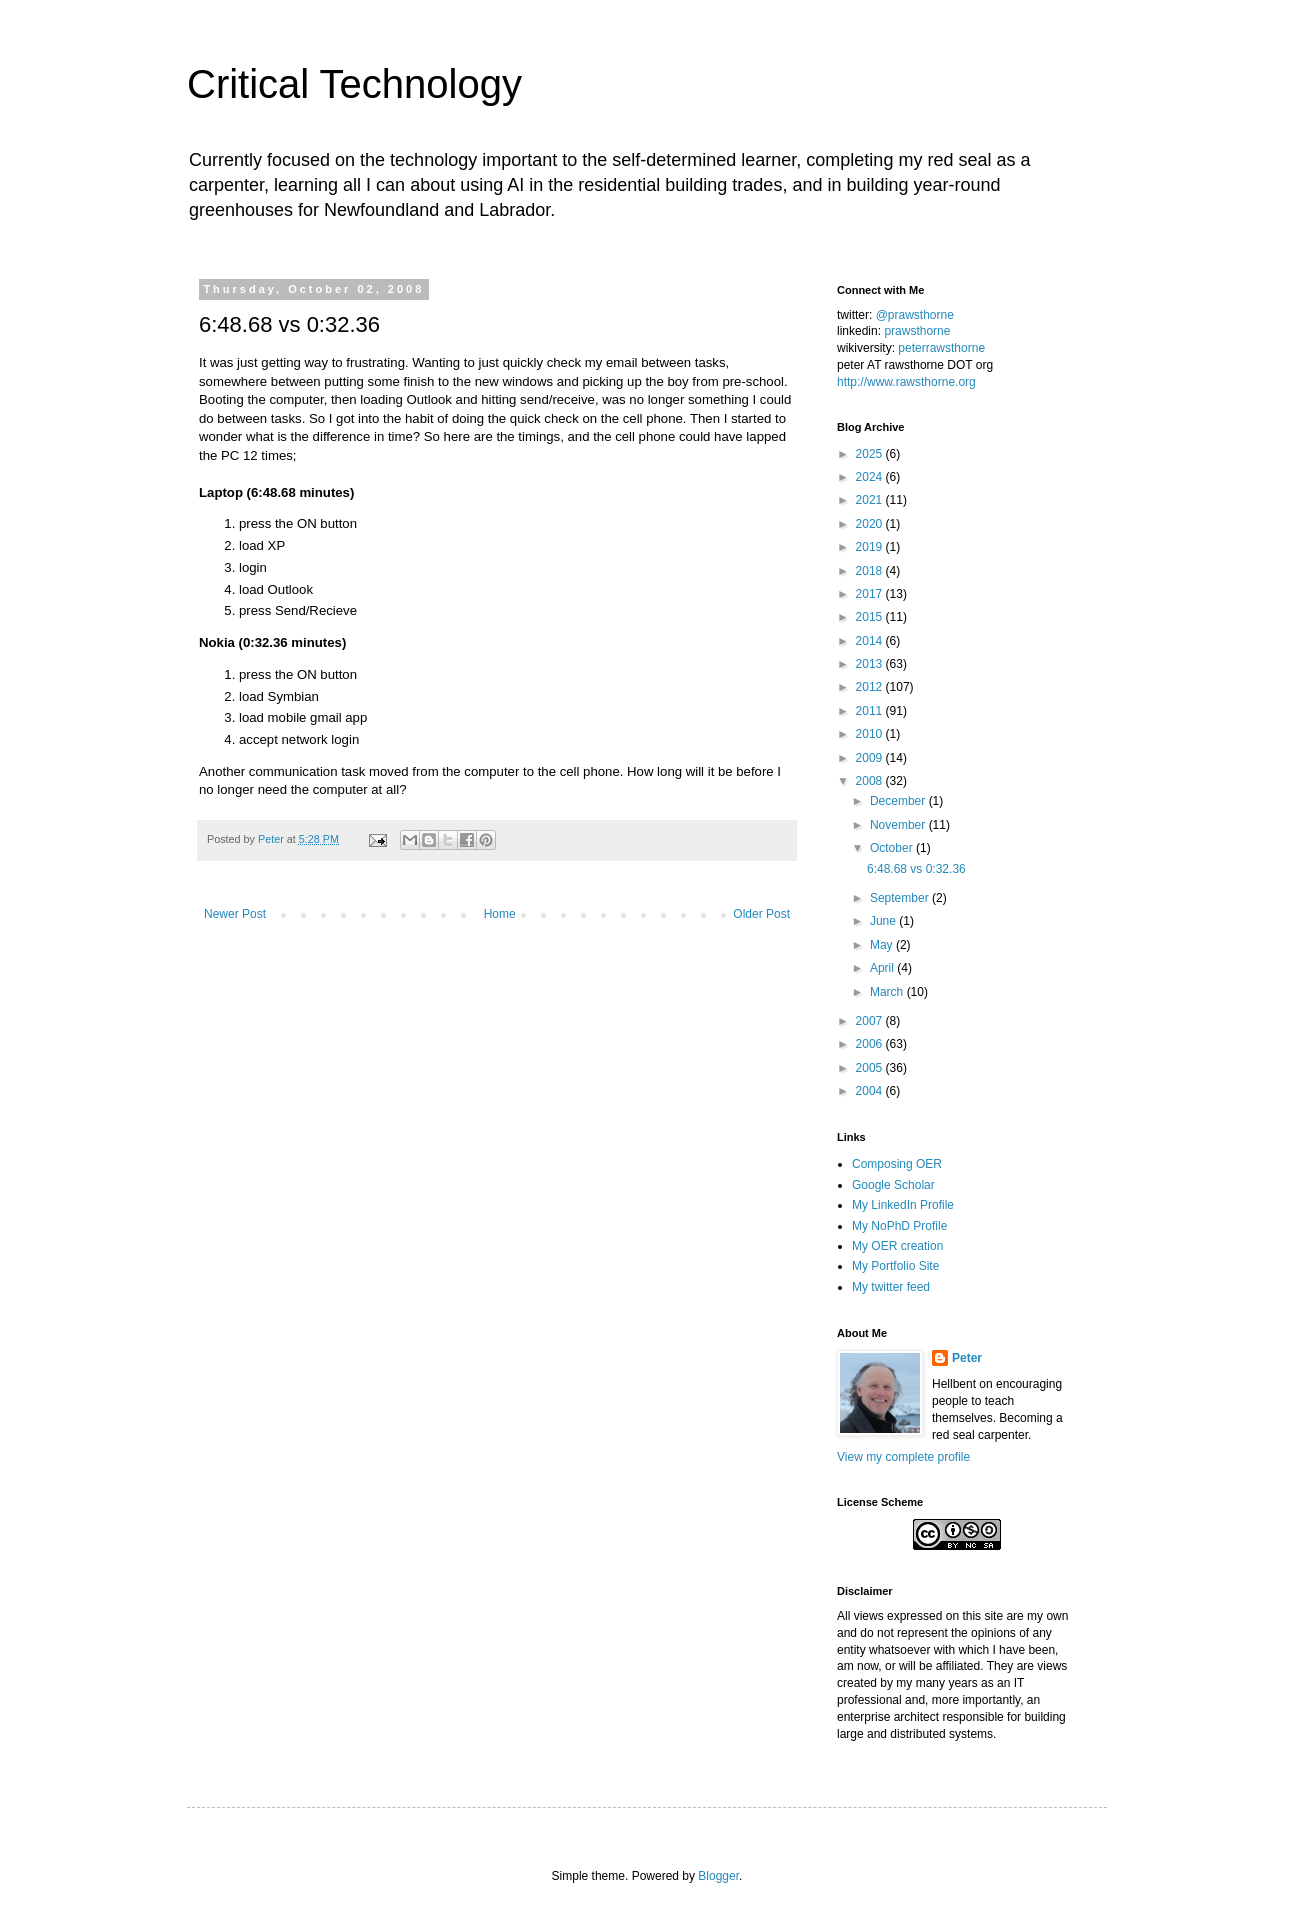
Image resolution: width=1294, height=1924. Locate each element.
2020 (871, 524)
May (883, 945)
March (888, 992)
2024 (871, 477)
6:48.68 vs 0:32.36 (916, 869)
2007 (871, 1021)
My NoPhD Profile (899, 1226)
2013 (871, 664)
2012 (871, 687)
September (901, 898)
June (884, 921)
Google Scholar (893, 1185)
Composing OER (897, 1164)
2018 (871, 571)
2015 (871, 617)
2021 (871, 500)
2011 (871, 711)
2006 (871, 1044)
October (893, 848)
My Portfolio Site (895, 1266)
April (883, 968)
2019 (871, 547)
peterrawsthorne (941, 348)
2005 (871, 1068)
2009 (871, 758)
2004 (871, 1091)
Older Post (761, 914)
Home (500, 914)
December (899, 801)
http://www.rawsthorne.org (906, 382)
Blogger (718, 1876)
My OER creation (897, 1246)
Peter (967, 1358)
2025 (871, 454)
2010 (871, 734)
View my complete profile (903, 1457)
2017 (871, 594)
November (899, 825)
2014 (871, 641)
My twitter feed (891, 1287)
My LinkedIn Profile (903, 1205)
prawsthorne (917, 331)
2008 (871, 781)
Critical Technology (354, 84)
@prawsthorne (915, 315)
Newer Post (235, 914)
